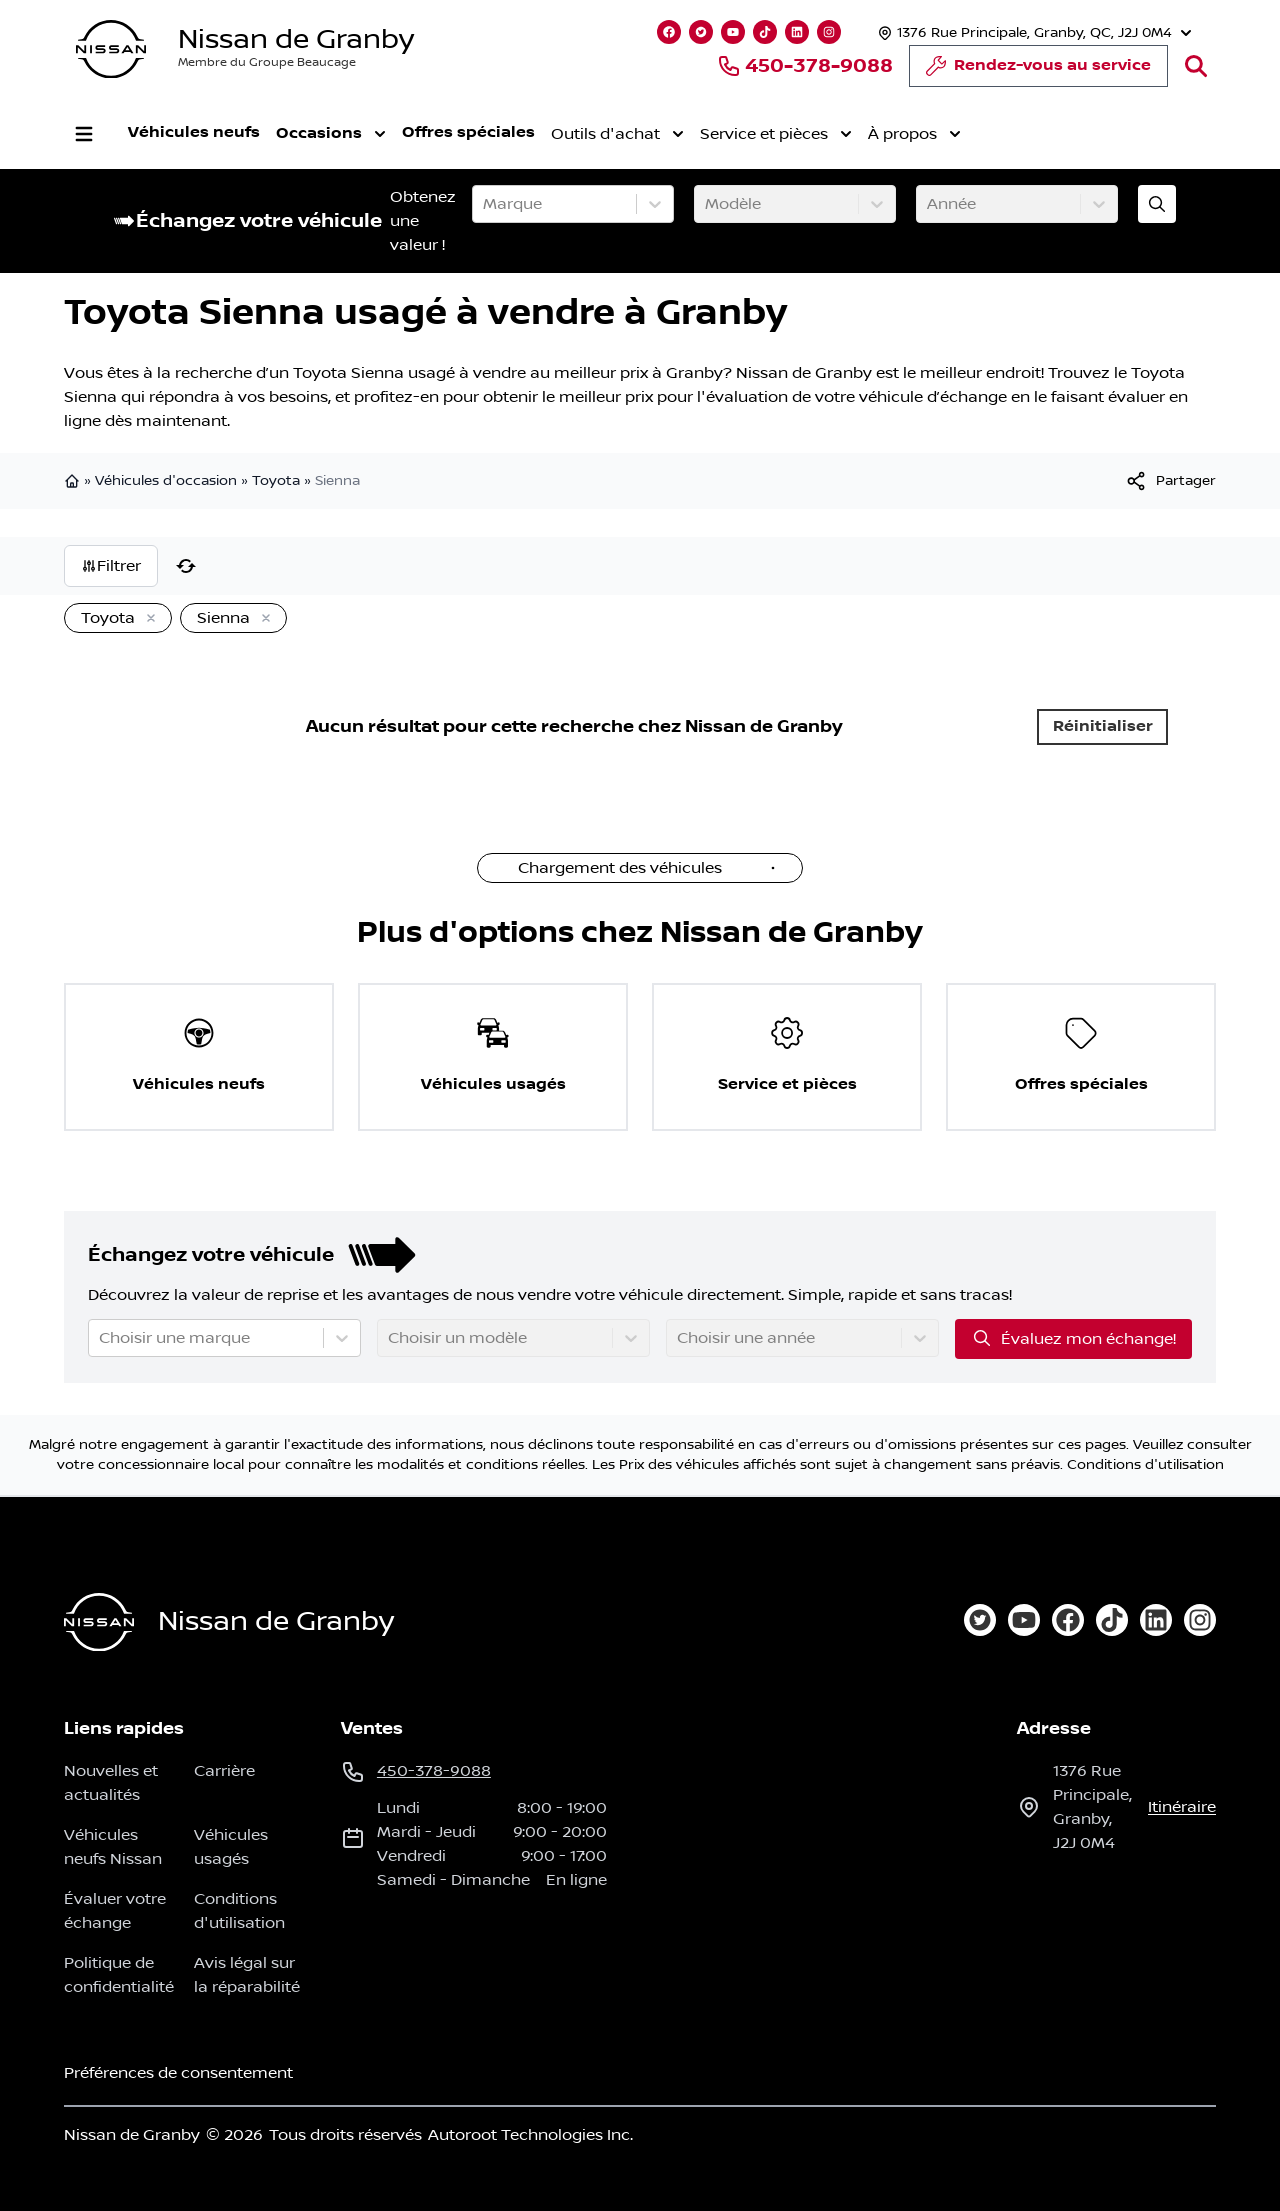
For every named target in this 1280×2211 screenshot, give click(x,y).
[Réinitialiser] (186, 566)
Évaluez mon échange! (1073, 1338)
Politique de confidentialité (119, 1975)
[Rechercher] (1196, 66)
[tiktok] (1112, 1620)
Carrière (224, 1771)
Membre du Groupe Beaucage (267, 62)
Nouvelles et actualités (111, 1783)
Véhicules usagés (231, 1847)
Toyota (276, 481)
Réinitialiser (1103, 726)
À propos (914, 134)
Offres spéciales (468, 132)
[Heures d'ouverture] (1032, 32)
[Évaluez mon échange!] (1157, 204)
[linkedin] (1156, 1620)
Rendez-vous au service (1038, 71)
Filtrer (111, 566)
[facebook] (1068, 1620)
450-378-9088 (805, 66)
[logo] (111, 49)
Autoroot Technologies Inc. (530, 2135)
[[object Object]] (1170, 481)
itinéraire (1182, 1807)
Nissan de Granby (296, 39)
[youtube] (1024, 1620)
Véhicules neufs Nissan (113, 1847)
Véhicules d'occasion (166, 481)
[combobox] (485, 204)
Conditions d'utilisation (1145, 1465)
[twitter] (980, 1620)
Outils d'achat (617, 134)
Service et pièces (776, 134)
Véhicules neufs (194, 132)
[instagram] (1200, 1620)
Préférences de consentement (178, 2073)
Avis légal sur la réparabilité (247, 1975)
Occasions (331, 134)
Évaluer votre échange (115, 1911)
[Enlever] (147, 619)
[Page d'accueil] (99, 1622)
